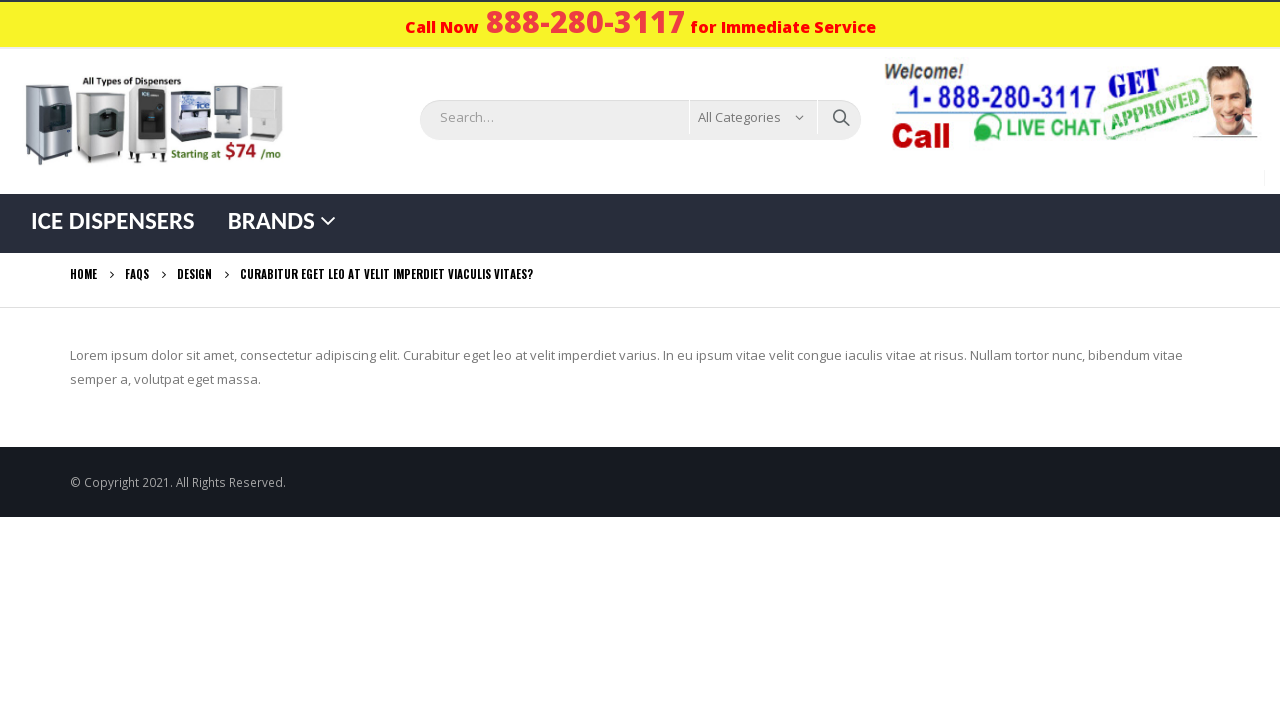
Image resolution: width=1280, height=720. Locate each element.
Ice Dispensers (113, 220)
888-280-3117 (586, 21)
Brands (271, 220)
